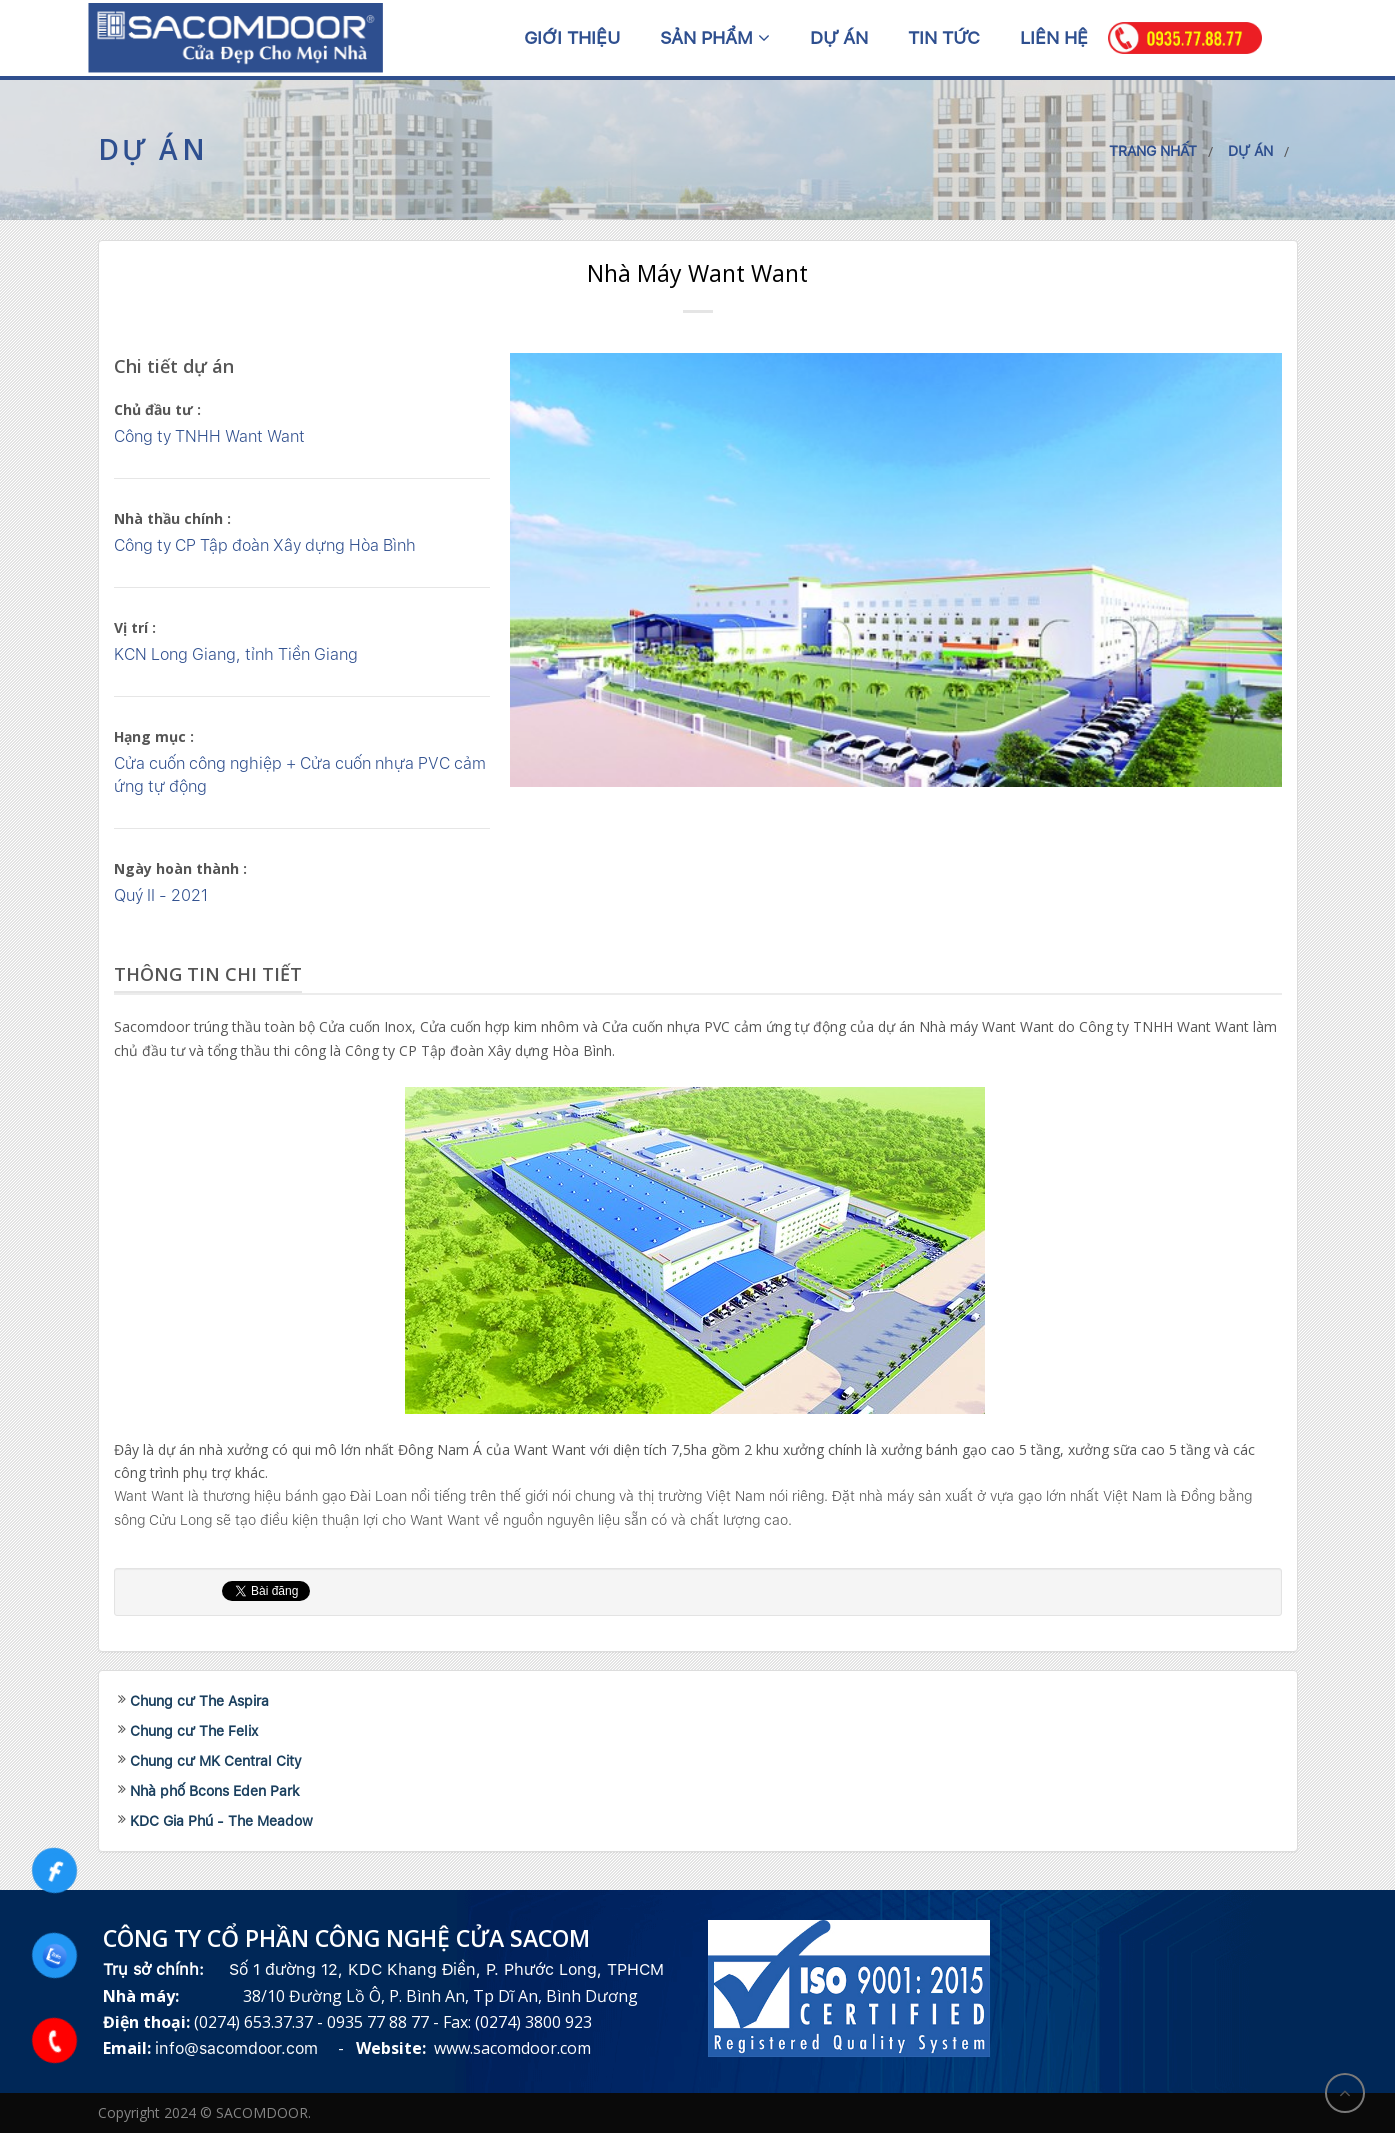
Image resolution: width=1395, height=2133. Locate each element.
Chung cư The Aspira (199, 1701)
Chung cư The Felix (194, 1731)
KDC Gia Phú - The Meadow (221, 1821)
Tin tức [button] (944, 37)
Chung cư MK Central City (216, 1761)
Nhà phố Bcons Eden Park (215, 1791)
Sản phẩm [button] (715, 37)
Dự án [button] (839, 37)
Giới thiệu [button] (572, 37)
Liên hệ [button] (1054, 37)
